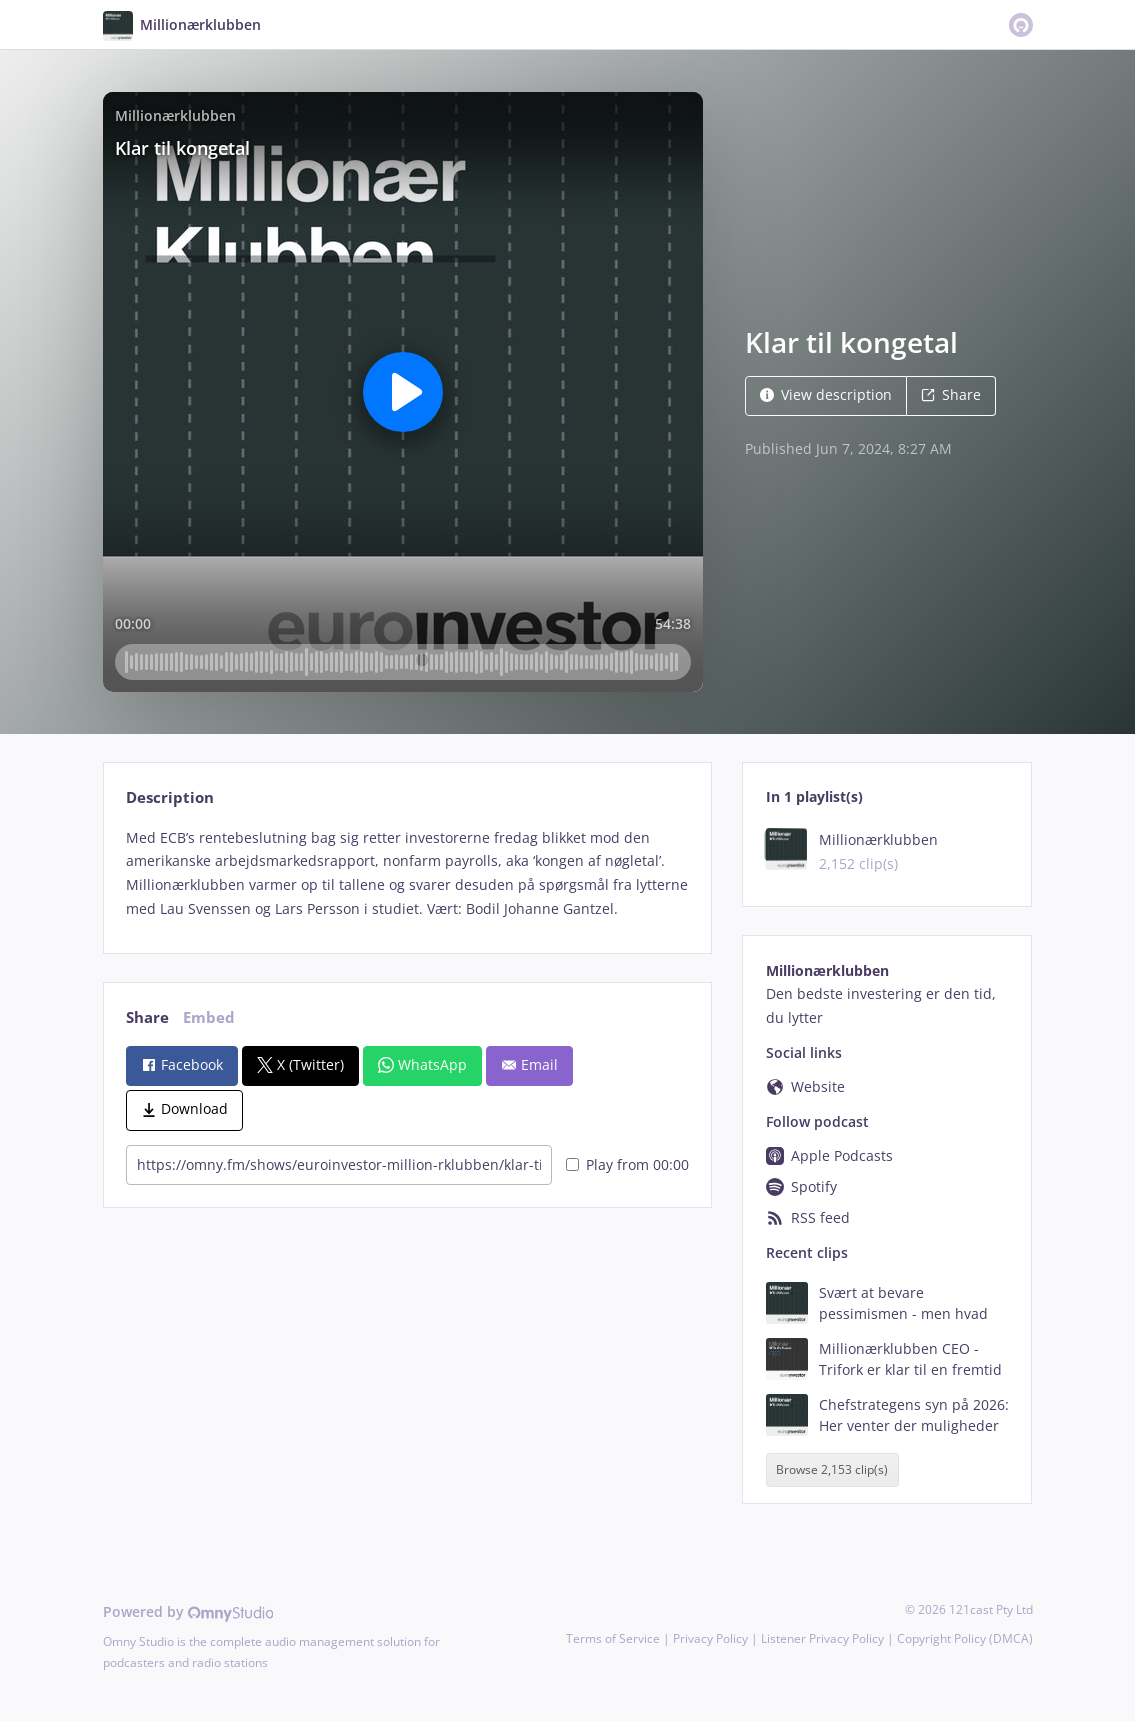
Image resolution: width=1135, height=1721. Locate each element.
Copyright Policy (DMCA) (965, 1638)
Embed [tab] (209, 1017)
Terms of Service (613, 1638)
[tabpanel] (407, 873)
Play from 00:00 (627, 1164)
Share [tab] (147, 1017)
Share (951, 394)
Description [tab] (170, 797)
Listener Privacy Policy (822, 1638)
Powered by (188, 1611)
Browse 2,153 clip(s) (832, 1469)
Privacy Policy (710, 1638)
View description (826, 394)
